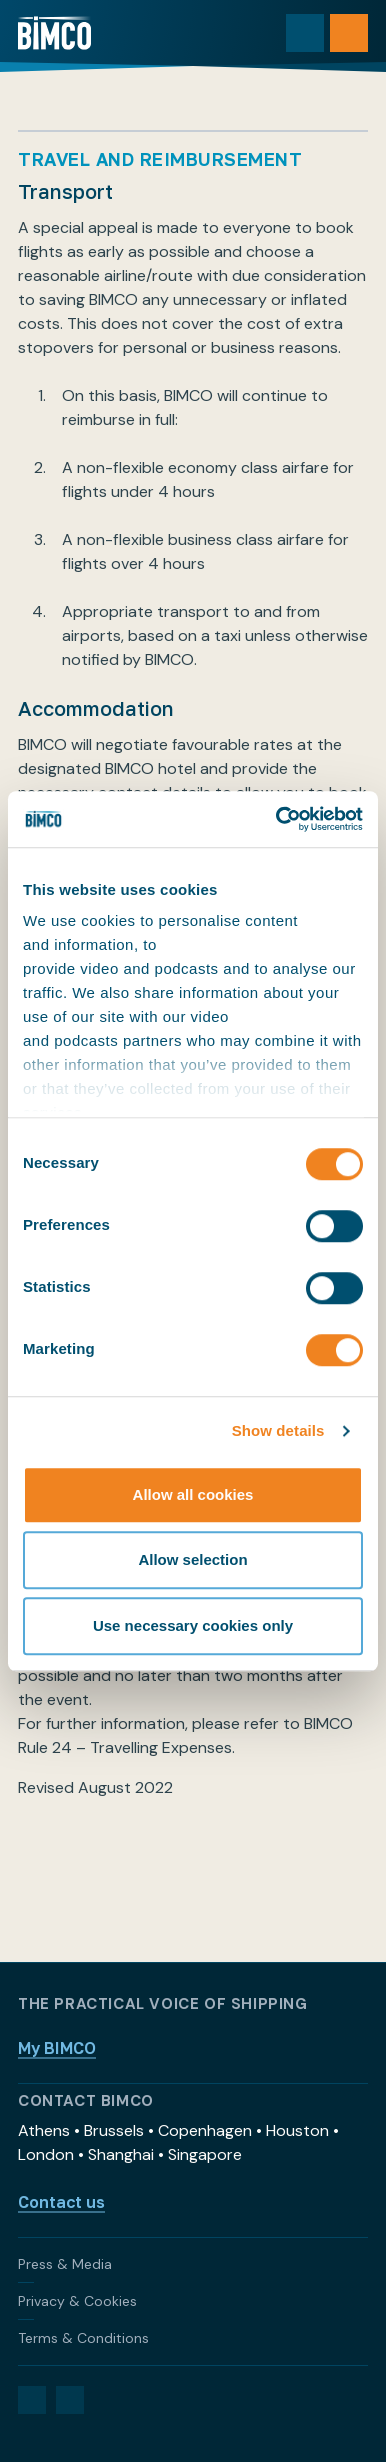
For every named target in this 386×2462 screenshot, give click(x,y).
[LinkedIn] (32, 2400)
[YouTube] (70, 2400)
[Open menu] (349, 33)
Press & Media (65, 2264)
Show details (278, 1430)
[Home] (54, 33)
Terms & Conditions (83, 2338)
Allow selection (192, 1559)
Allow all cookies (193, 1494)
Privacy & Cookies (77, 2301)
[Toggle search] (305, 33)
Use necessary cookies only (193, 1625)
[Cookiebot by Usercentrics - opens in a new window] (277, 819)
